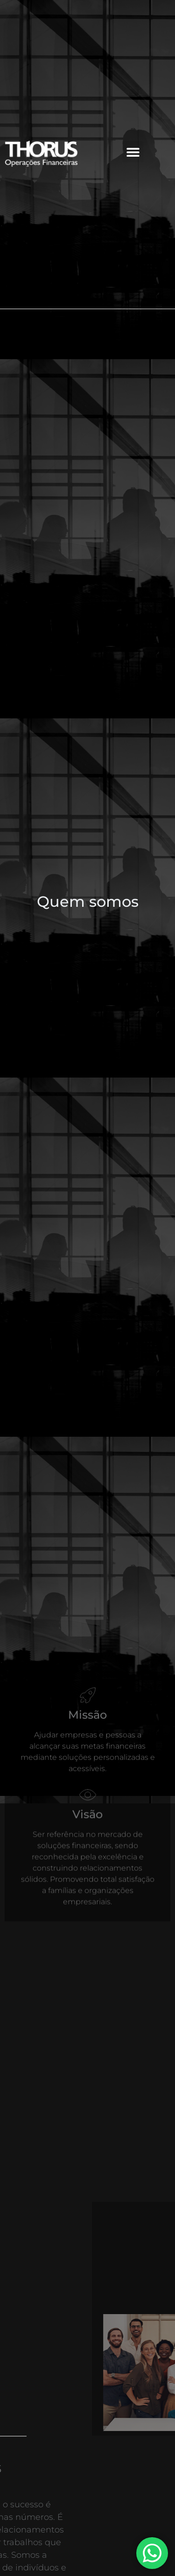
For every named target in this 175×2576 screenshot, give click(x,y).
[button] (132, 151)
